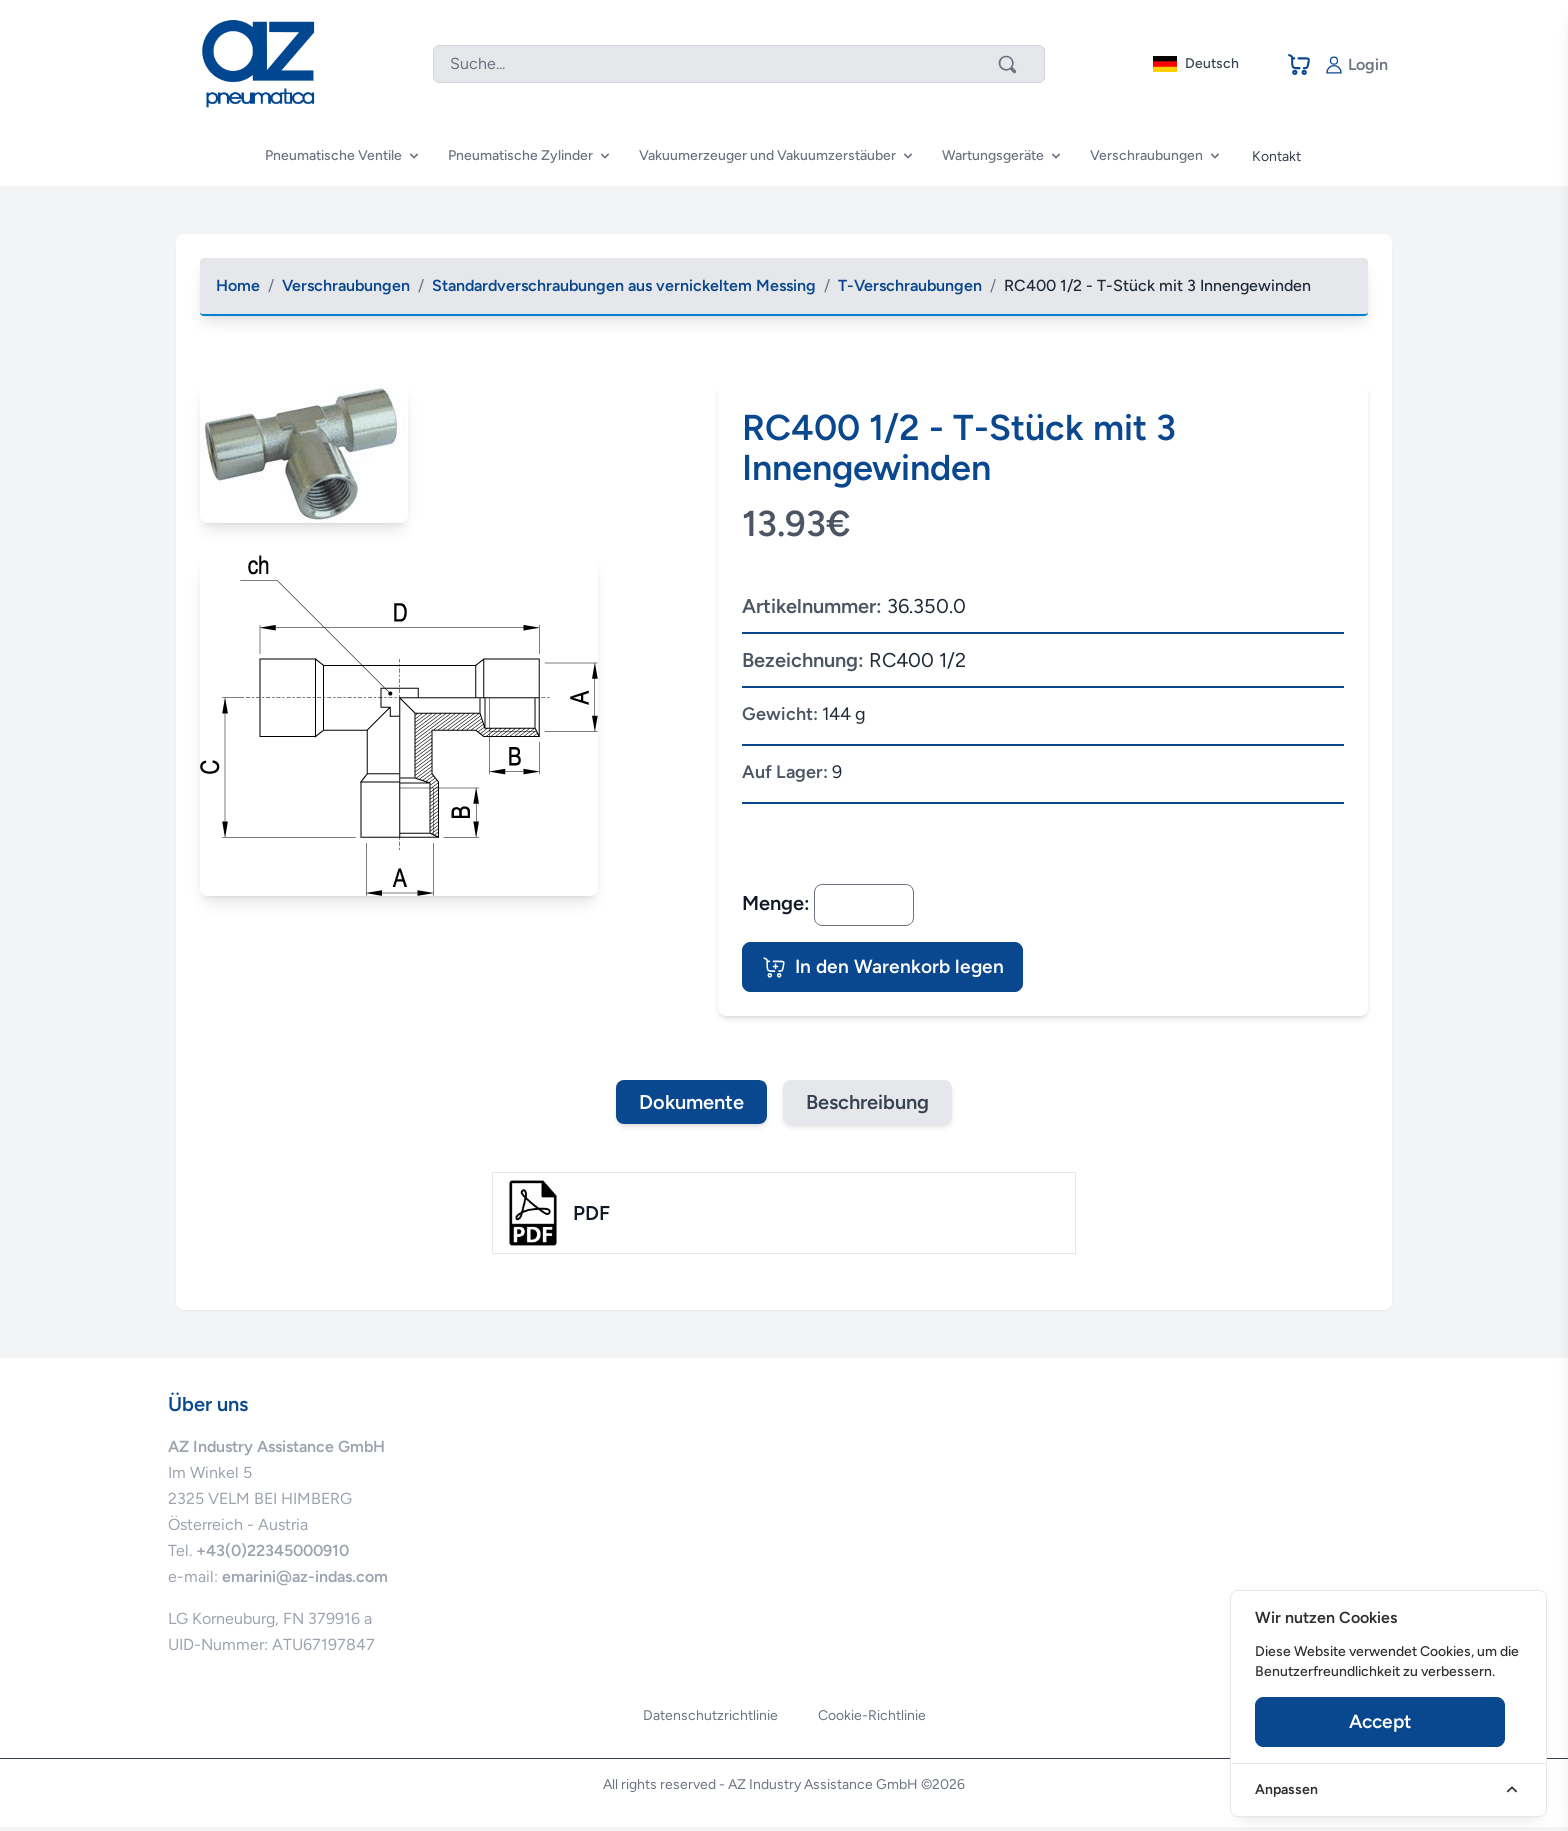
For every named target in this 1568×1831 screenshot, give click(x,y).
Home (238, 285)
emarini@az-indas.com (305, 1580)
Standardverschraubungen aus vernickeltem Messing (624, 285)
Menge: (776, 903)
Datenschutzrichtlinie (710, 1719)
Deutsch (1196, 63)
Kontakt (1276, 156)
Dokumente (690, 1106)
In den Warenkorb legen (891, 969)
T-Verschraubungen (910, 285)
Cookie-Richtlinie (872, 1719)
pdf (591, 1217)
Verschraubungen (346, 285)
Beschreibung (868, 1106)
